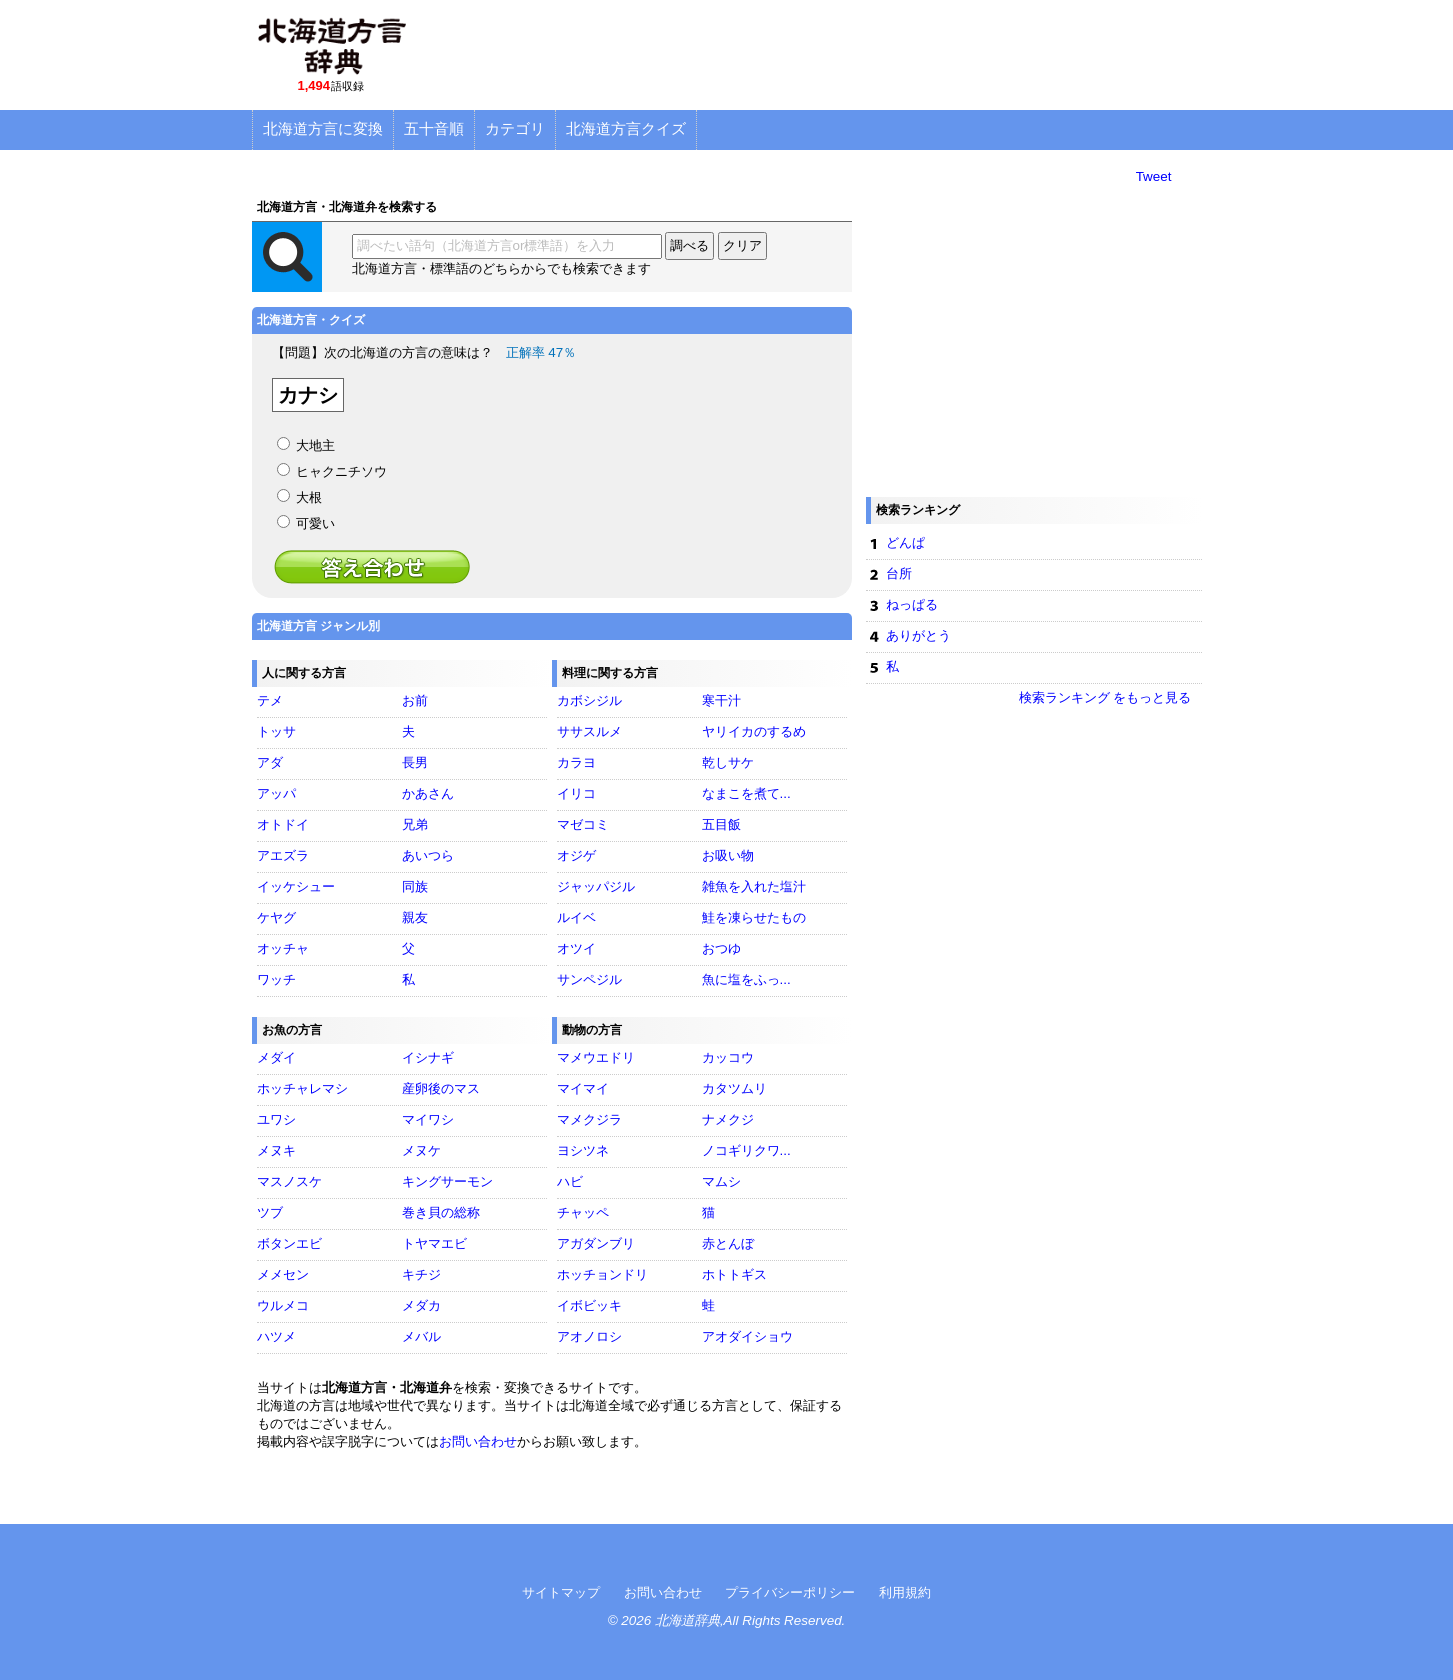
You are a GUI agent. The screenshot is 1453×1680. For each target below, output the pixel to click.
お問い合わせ (478, 1441)
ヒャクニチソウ (341, 471)
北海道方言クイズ (626, 128)
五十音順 (434, 128)
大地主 (315, 445)
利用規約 (905, 1592)
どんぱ (905, 542)
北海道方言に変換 (323, 128)
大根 (309, 497)
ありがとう (918, 635)
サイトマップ (561, 1592)
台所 (899, 573)
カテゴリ (515, 128)
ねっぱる (912, 604)
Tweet (1154, 176)
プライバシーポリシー (790, 1592)
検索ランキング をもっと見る (1105, 697)
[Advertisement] (838, 55)
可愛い (315, 523)
